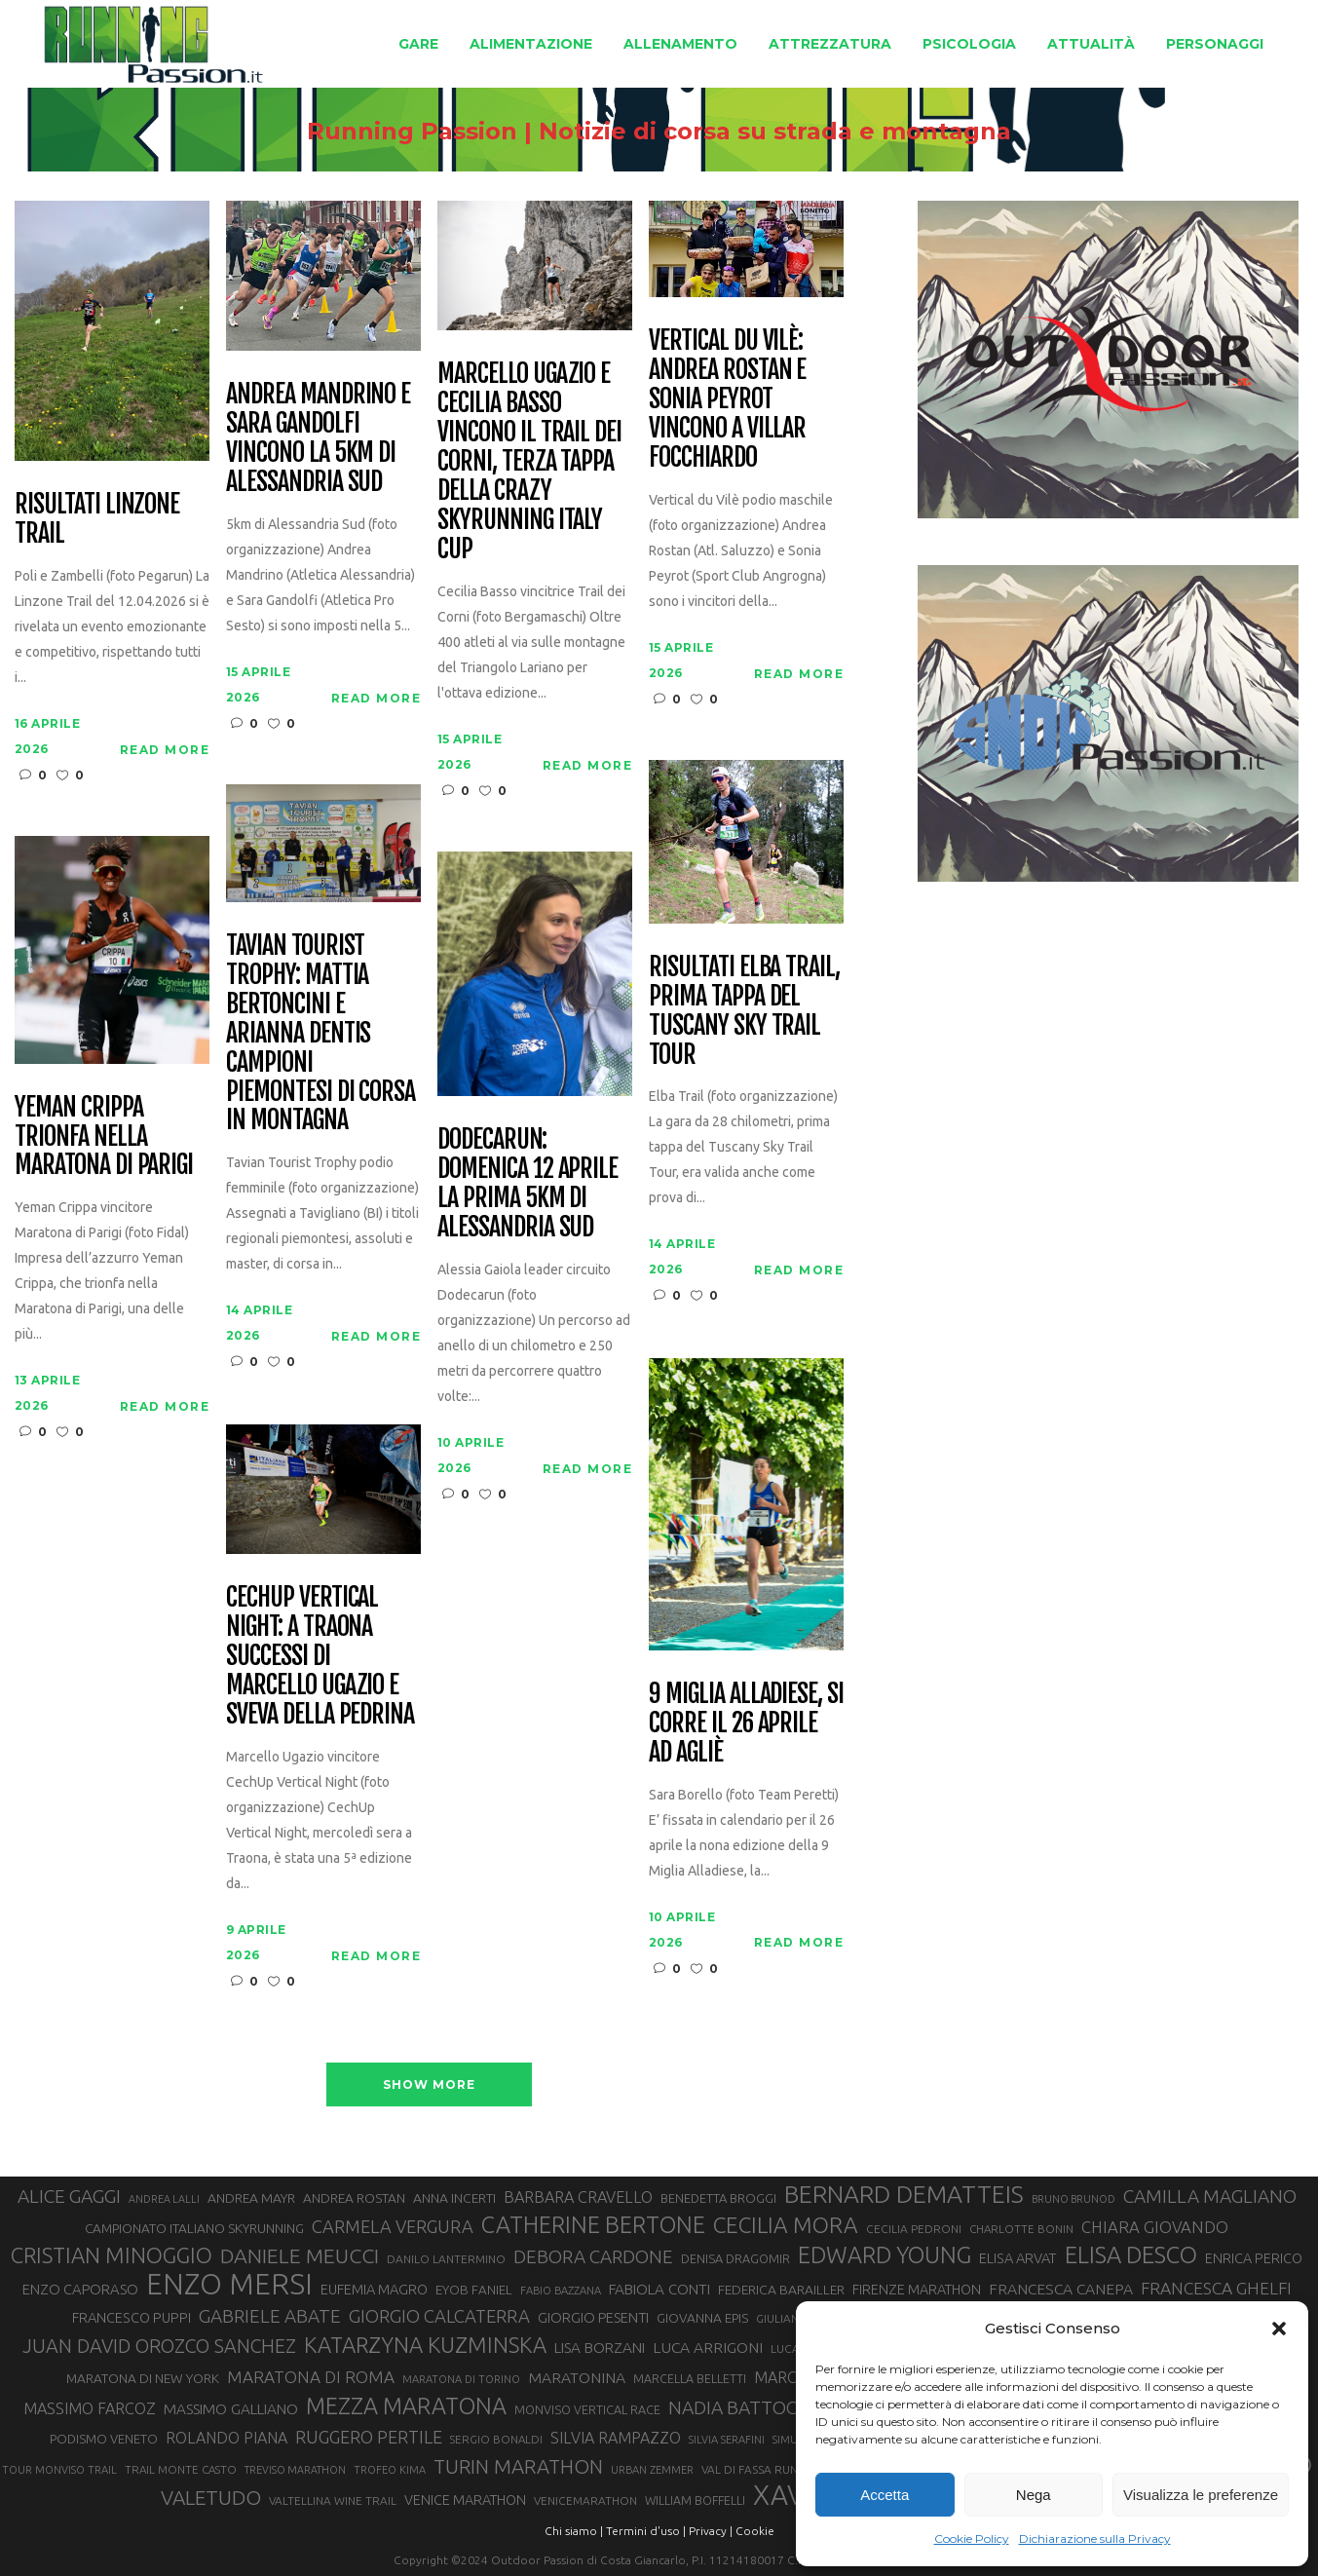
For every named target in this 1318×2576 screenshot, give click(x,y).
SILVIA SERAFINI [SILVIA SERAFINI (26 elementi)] (727, 2439)
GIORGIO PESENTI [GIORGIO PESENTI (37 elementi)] (593, 2317)
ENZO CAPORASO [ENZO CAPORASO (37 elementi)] (80, 2289)
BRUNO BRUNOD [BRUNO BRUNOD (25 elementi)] (1073, 2199)
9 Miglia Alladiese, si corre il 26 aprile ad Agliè (746, 1723)
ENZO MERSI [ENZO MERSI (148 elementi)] (229, 2284)
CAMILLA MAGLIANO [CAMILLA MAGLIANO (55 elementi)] (1210, 2196)
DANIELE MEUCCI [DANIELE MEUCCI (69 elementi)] (299, 2255)
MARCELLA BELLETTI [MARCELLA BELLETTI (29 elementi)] (689, 2378)
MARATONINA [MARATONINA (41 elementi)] (576, 2377)
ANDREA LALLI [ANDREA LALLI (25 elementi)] (164, 2199)
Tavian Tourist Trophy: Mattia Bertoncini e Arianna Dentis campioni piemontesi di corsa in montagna (320, 1033)
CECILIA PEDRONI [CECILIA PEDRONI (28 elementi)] (913, 2228)
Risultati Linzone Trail (97, 519)
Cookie (754, 2530)
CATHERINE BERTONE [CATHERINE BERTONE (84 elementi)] (593, 2224)
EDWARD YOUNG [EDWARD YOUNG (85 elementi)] (884, 2254)
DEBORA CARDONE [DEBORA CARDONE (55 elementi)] (593, 2256)
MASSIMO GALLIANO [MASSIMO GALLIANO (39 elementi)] (231, 2409)
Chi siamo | (574, 2530)
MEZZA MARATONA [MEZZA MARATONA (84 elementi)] (406, 2405)
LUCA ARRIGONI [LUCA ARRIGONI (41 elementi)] (708, 2347)
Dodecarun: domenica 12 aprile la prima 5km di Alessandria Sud (527, 1183)
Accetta (884, 2494)
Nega (1033, 2494)
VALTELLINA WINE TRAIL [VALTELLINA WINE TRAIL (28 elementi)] (332, 2500)
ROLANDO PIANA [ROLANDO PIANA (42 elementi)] (226, 2437)
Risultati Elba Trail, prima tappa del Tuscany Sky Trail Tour (744, 1011)
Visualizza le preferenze (1200, 2494)
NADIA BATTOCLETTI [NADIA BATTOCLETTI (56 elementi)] (757, 2407)
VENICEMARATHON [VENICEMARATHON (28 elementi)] (585, 2500)
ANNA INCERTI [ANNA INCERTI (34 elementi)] (454, 2198)
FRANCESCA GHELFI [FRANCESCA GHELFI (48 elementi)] (1216, 2288)
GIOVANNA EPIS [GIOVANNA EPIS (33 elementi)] (702, 2318)
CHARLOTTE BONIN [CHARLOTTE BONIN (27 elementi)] (1021, 2228)
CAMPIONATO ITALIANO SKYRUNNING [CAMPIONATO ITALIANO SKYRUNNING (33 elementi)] (194, 2228)
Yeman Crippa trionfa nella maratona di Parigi (104, 1137)
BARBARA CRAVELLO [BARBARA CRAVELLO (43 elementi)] (578, 2197)
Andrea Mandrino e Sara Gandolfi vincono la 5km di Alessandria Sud (318, 438)
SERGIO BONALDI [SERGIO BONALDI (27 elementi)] (496, 2439)
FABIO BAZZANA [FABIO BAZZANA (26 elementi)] (560, 2290)
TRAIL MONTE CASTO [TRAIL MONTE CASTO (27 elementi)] (181, 2469)
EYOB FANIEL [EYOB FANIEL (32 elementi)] (473, 2290)
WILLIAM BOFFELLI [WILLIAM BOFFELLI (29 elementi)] (695, 2500)
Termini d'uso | (646, 2530)
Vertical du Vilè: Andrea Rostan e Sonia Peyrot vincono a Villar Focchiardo (727, 399)
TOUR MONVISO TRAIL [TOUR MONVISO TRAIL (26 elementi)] (59, 2470)
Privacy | (711, 2530)
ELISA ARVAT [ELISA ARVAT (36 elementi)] (1018, 2258)
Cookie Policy (971, 2538)
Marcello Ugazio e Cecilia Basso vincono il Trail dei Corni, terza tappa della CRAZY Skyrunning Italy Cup (529, 461)
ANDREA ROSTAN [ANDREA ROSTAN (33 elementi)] (354, 2198)
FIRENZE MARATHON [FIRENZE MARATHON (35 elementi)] (916, 2289)
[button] (1279, 2328)
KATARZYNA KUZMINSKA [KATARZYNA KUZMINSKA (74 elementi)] (425, 2344)
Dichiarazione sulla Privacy (1095, 2538)
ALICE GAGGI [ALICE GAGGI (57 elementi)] (69, 2196)
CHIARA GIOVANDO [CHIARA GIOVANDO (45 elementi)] (1154, 2226)
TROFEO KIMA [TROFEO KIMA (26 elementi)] (390, 2470)
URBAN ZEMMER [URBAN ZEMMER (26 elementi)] (652, 2470)
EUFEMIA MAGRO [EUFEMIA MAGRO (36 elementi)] (374, 2289)
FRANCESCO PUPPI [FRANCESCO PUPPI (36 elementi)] (131, 2317)
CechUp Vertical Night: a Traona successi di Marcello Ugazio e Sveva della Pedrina (320, 1655)
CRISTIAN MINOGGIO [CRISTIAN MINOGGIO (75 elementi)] (111, 2255)
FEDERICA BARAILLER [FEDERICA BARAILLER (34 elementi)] (781, 2289)
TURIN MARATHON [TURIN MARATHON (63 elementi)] (518, 2466)
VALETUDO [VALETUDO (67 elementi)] (211, 2497)
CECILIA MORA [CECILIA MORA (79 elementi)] (785, 2225)
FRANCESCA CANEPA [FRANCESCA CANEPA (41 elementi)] (1061, 2288)
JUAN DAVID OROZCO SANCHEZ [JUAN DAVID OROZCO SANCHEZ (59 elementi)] (159, 2346)
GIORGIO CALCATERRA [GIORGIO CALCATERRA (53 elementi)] (439, 2316)
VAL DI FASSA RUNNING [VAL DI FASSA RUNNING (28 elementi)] (762, 2469)
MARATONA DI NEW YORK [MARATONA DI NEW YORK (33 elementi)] (142, 2378)
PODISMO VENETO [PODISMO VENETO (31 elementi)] (104, 2438)
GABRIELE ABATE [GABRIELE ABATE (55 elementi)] (270, 2316)
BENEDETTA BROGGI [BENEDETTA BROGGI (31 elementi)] (718, 2198)
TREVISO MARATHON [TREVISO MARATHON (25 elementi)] (295, 2470)
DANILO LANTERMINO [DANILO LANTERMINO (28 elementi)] (446, 2259)
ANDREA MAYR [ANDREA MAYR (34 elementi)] (251, 2198)
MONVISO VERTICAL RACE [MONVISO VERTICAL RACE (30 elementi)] (587, 2409)
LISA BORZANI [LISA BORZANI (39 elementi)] (599, 2347)
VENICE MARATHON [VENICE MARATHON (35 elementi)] (465, 2500)
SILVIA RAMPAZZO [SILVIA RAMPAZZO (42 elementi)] (615, 2437)
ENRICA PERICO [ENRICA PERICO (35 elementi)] (1253, 2258)
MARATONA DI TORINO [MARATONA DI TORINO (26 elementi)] (461, 2379)
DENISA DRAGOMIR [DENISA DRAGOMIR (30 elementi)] (735, 2258)
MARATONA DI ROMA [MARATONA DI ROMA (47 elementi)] (311, 2377)
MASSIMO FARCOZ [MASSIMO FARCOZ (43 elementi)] (89, 2408)
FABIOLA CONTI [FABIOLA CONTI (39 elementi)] (659, 2289)
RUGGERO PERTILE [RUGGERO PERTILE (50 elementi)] (368, 2436)
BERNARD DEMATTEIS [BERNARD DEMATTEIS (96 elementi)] (904, 2194)
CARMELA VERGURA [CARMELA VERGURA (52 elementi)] (392, 2226)
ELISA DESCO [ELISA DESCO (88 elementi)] (1131, 2255)
